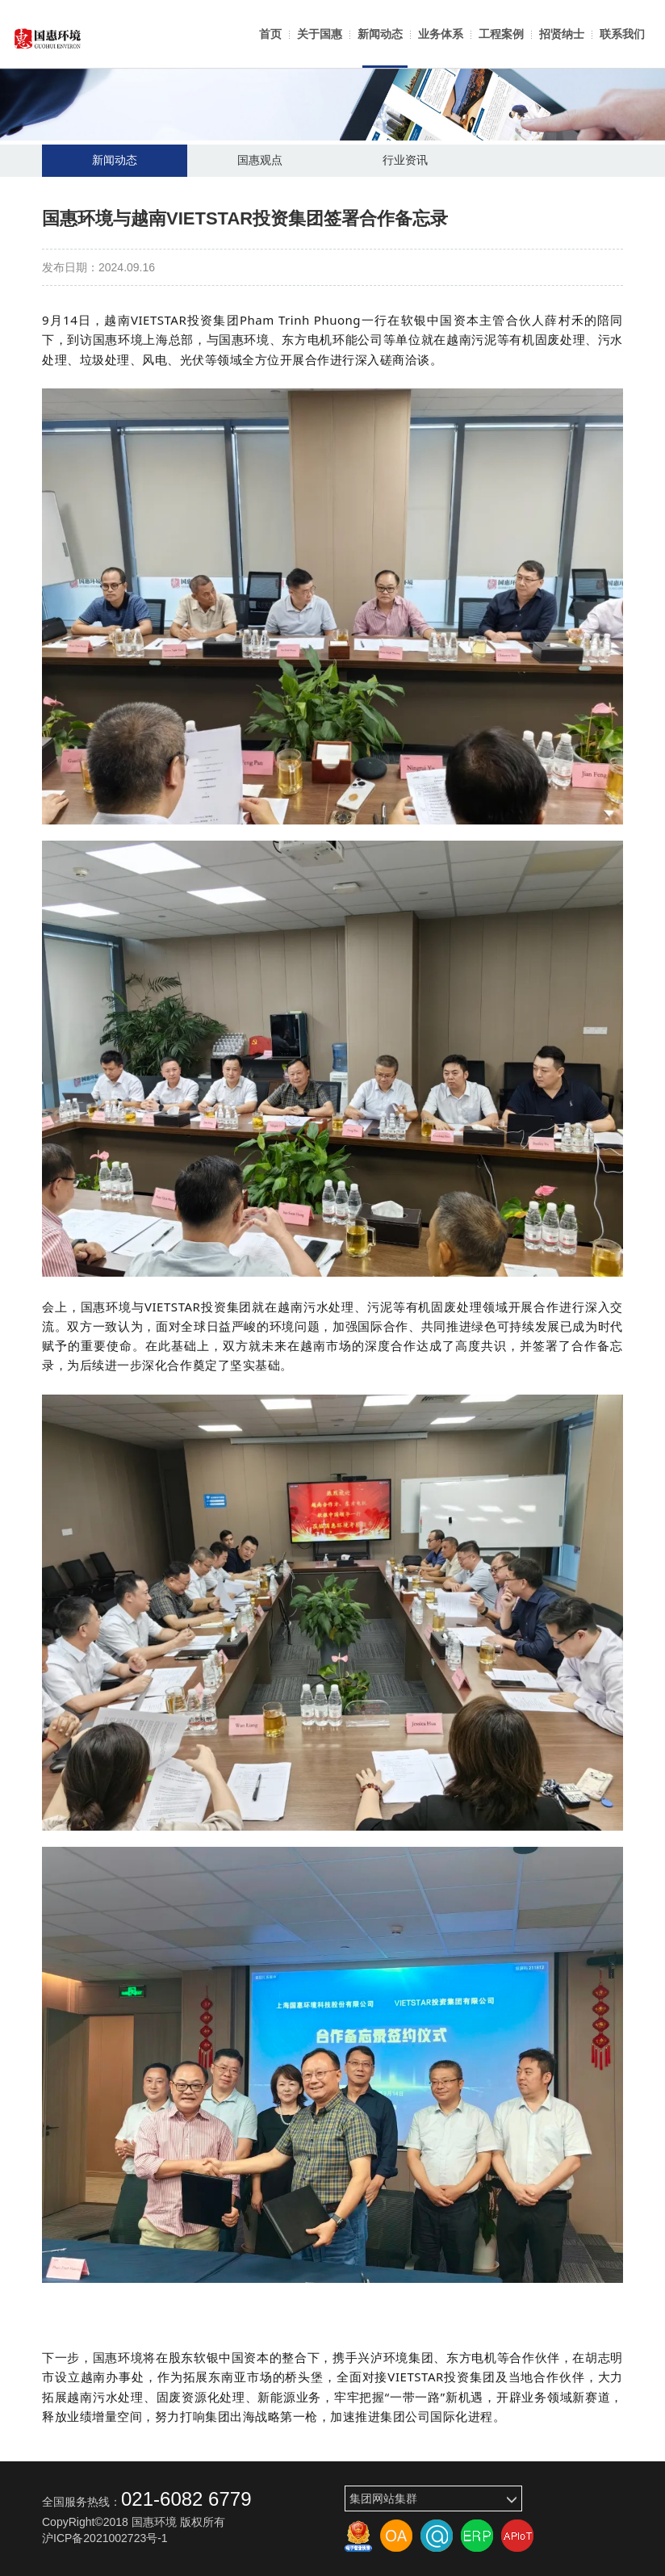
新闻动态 (380, 33)
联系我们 (622, 33)
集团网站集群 (433, 2499)
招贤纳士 (561, 33)
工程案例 (501, 33)
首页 (270, 33)
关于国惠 (319, 33)
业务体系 (440, 33)
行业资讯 (405, 160)
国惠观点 (259, 160)
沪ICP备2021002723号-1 (105, 2538)
